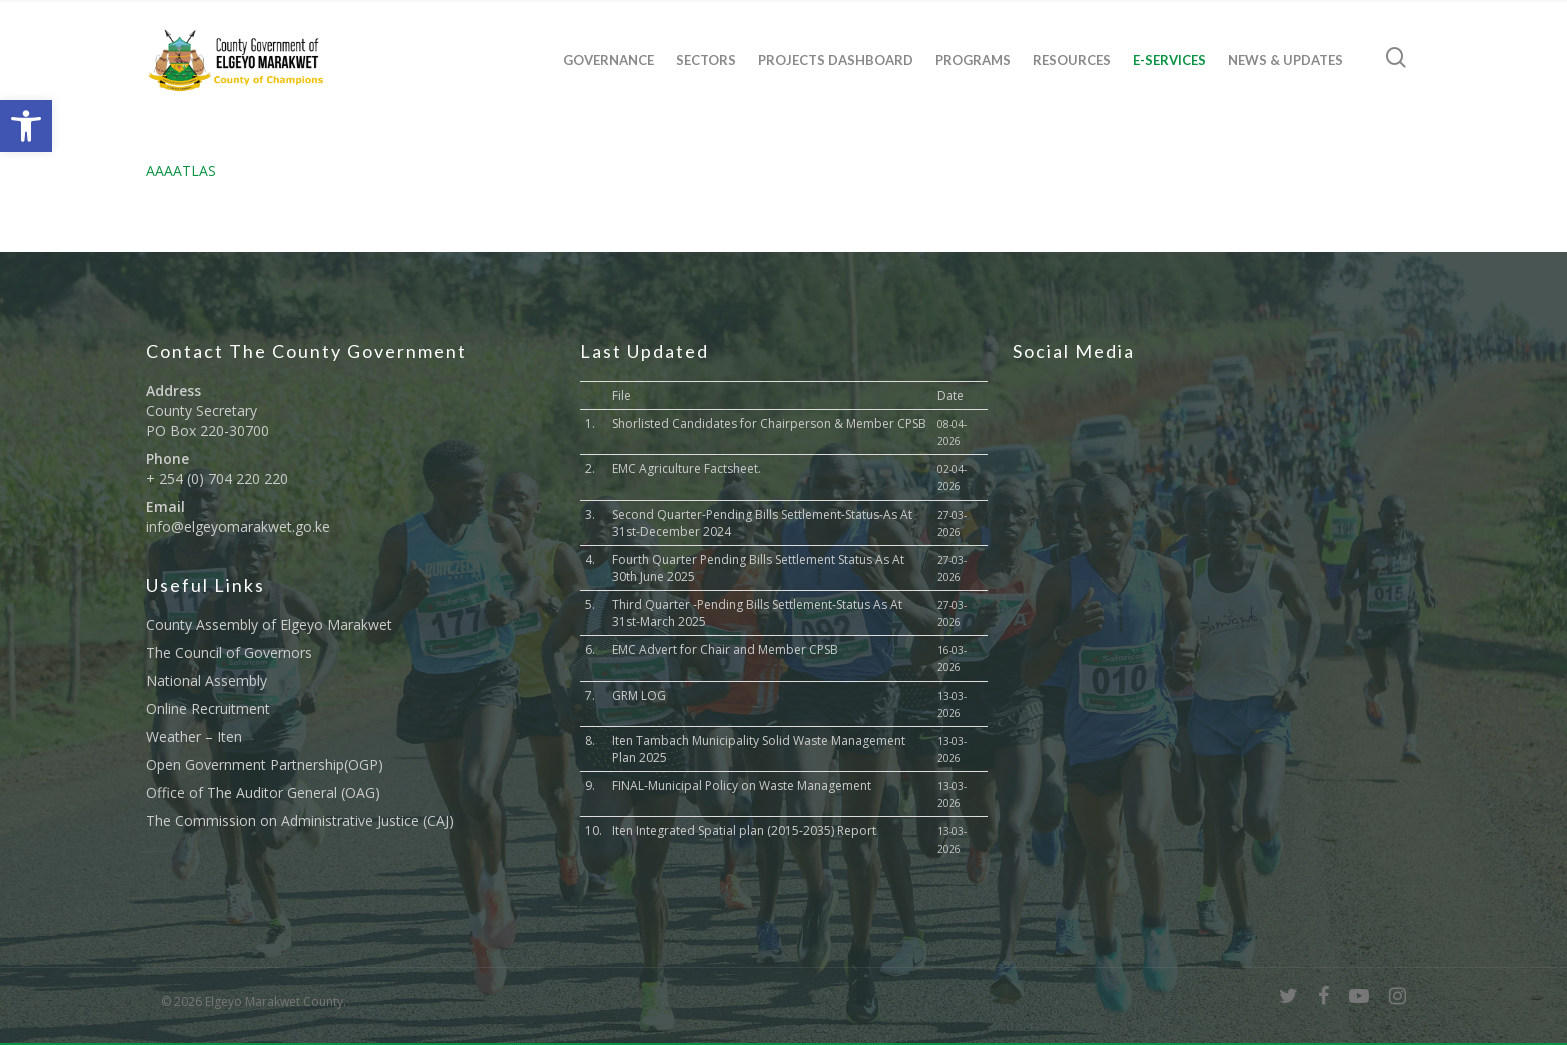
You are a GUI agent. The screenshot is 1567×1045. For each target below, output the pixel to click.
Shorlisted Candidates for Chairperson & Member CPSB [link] (769, 423)
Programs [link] (973, 60)
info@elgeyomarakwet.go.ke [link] (238, 526)
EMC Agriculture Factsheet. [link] (686, 468)
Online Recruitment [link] (208, 708)
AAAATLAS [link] (181, 170)
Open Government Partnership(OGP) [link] (264, 764)
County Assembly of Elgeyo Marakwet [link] (269, 624)
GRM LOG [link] (639, 695)
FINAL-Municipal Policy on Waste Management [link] (741, 785)
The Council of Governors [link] (229, 652)
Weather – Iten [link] (194, 736)
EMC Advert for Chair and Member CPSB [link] (725, 649)
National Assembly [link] (206, 680)
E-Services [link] (1169, 60)
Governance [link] (608, 60)
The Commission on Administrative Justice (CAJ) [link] (300, 820)
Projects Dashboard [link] (835, 60)
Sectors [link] (706, 60)
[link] (26, 126)
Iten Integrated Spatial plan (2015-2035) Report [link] (744, 830)
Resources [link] (1072, 60)
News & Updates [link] (1285, 60)
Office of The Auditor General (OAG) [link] (263, 792)
